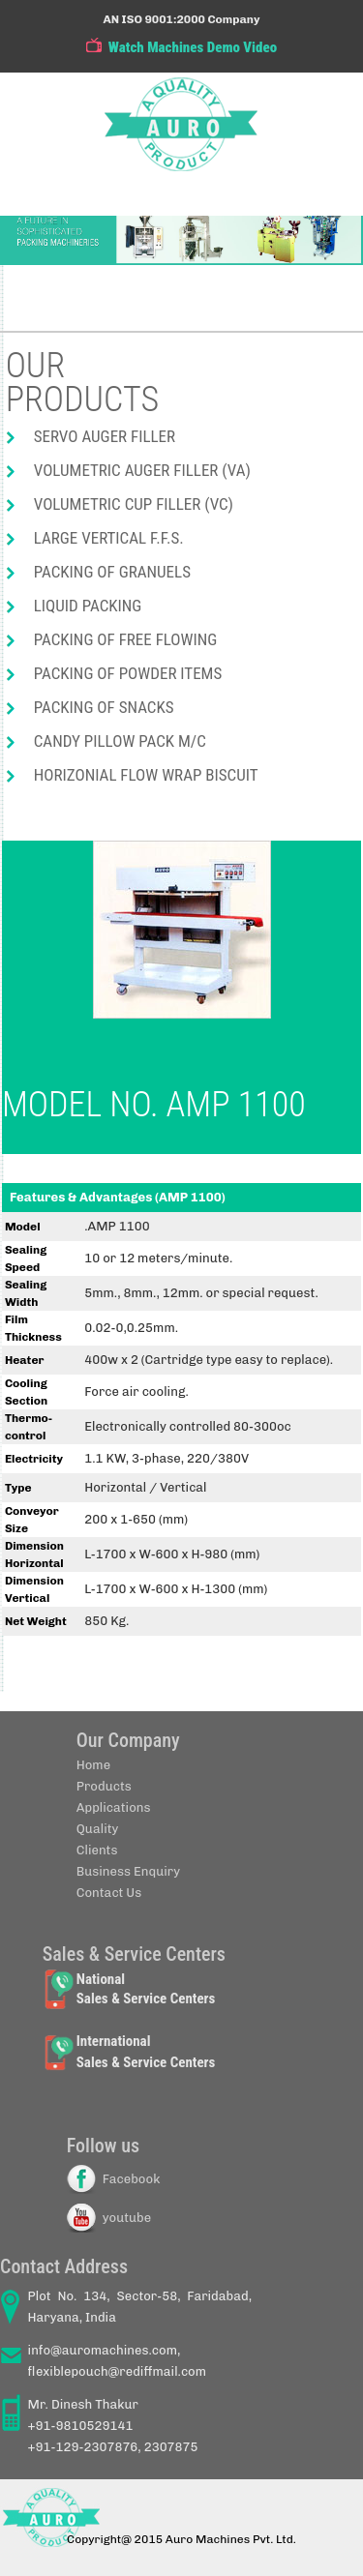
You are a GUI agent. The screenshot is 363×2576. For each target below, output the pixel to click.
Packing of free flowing (126, 639)
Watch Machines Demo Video (192, 47)
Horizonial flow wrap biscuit (146, 775)
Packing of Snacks (104, 707)
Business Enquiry (128, 1871)
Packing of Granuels (112, 571)
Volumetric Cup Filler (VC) (133, 504)
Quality (97, 1828)
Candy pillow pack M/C (120, 741)
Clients (97, 1850)
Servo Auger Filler (104, 436)
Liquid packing (88, 605)
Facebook (132, 2179)
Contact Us (108, 1892)
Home (93, 1765)
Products (104, 1786)
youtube (127, 2217)
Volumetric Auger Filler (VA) (142, 470)
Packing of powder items (128, 673)
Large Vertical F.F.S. (109, 538)
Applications (113, 1807)
